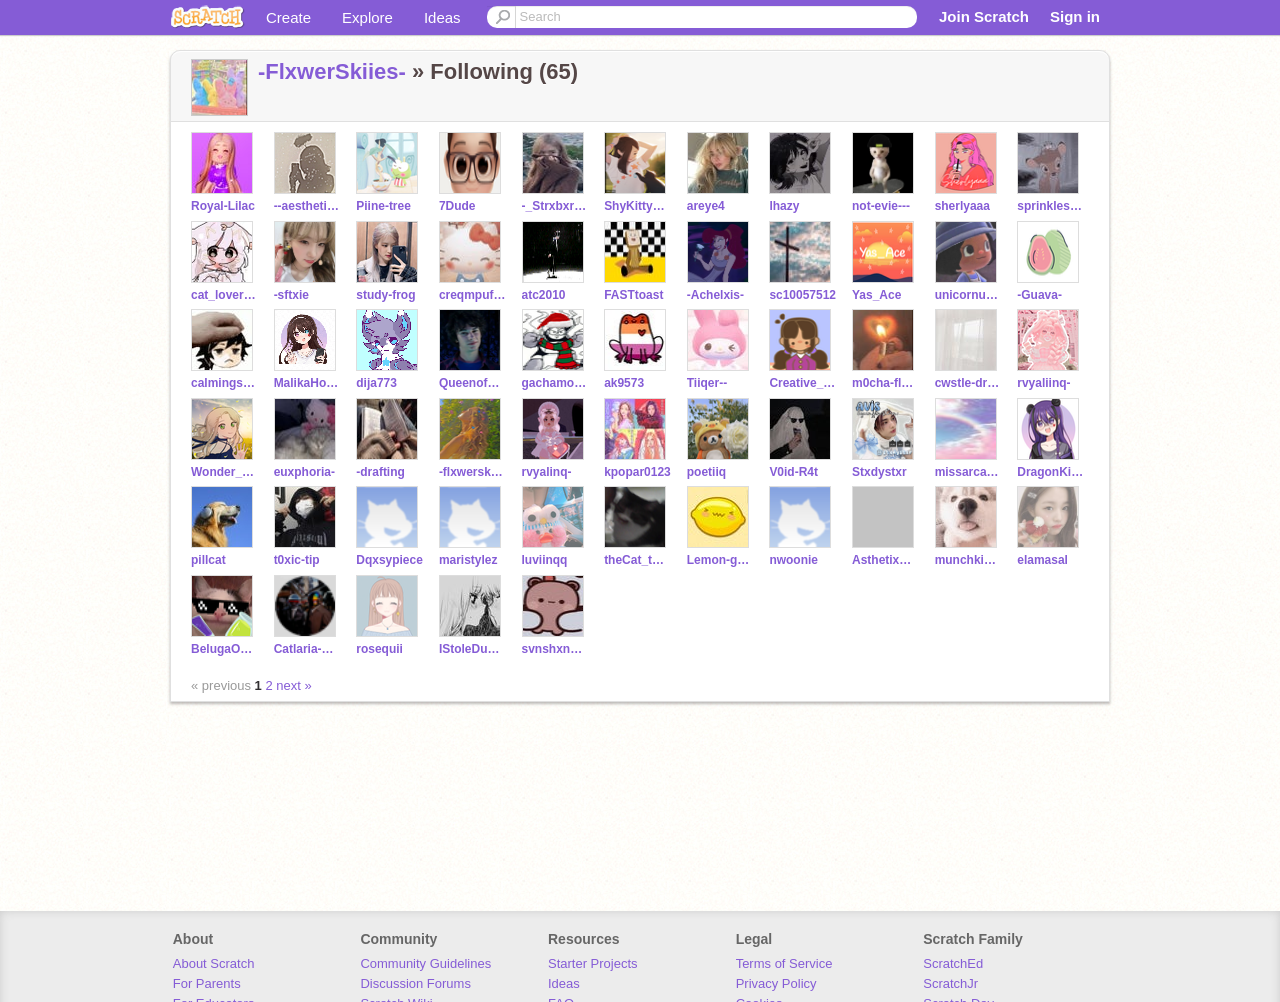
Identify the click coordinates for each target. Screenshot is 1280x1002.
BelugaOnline (224, 649)
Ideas (442, 17)
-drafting (380, 472)
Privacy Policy (776, 983)
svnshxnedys (555, 649)
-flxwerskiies (472, 472)
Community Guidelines (425, 963)
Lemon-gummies (720, 560)
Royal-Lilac (223, 206)
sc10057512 (802, 295)
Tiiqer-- (707, 383)
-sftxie (291, 295)
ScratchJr (950, 983)
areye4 (706, 206)
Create (288, 17)
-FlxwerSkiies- (332, 71)
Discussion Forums (415, 983)
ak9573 (624, 383)
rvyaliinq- (1043, 383)
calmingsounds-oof (224, 383)
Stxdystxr (879, 472)
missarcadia (968, 472)
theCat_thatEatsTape (637, 560)
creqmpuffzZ (472, 295)
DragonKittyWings (1050, 472)
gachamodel (555, 383)
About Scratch (214, 963)
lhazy (784, 206)
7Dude (457, 206)
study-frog (385, 295)
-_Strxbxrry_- (555, 206)
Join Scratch (984, 16)
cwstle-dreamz (968, 383)
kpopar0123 (637, 472)
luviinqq (545, 560)
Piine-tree (383, 206)
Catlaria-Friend (307, 649)
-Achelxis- (715, 295)
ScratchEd (953, 963)
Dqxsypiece (389, 560)
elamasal (1042, 560)
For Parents (207, 983)
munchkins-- (968, 560)
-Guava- (1039, 295)
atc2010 (544, 295)
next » (293, 685)
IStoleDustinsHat (472, 649)
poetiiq (706, 472)
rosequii (379, 649)
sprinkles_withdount (1050, 206)
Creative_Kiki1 (802, 383)
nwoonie (793, 560)
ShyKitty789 (637, 206)
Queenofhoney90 (472, 383)
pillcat (208, 560)
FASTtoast (633, 295)
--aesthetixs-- (307, 206)
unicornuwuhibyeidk (968, 295)
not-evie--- (881, 206)
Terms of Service (784, 963)
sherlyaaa (962, 206)
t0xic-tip (297, 560)
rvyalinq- (547, 472)
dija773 (376, 383)
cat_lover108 (224, 295)
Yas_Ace (876, 295)
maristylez (468, 560)
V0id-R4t (793, 472)
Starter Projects (593, 963)
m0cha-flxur (885, 383)
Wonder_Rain (224, 472)
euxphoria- (304, 472)
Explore (367, 17)
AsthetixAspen (885, 560)
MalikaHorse (307, 383)
